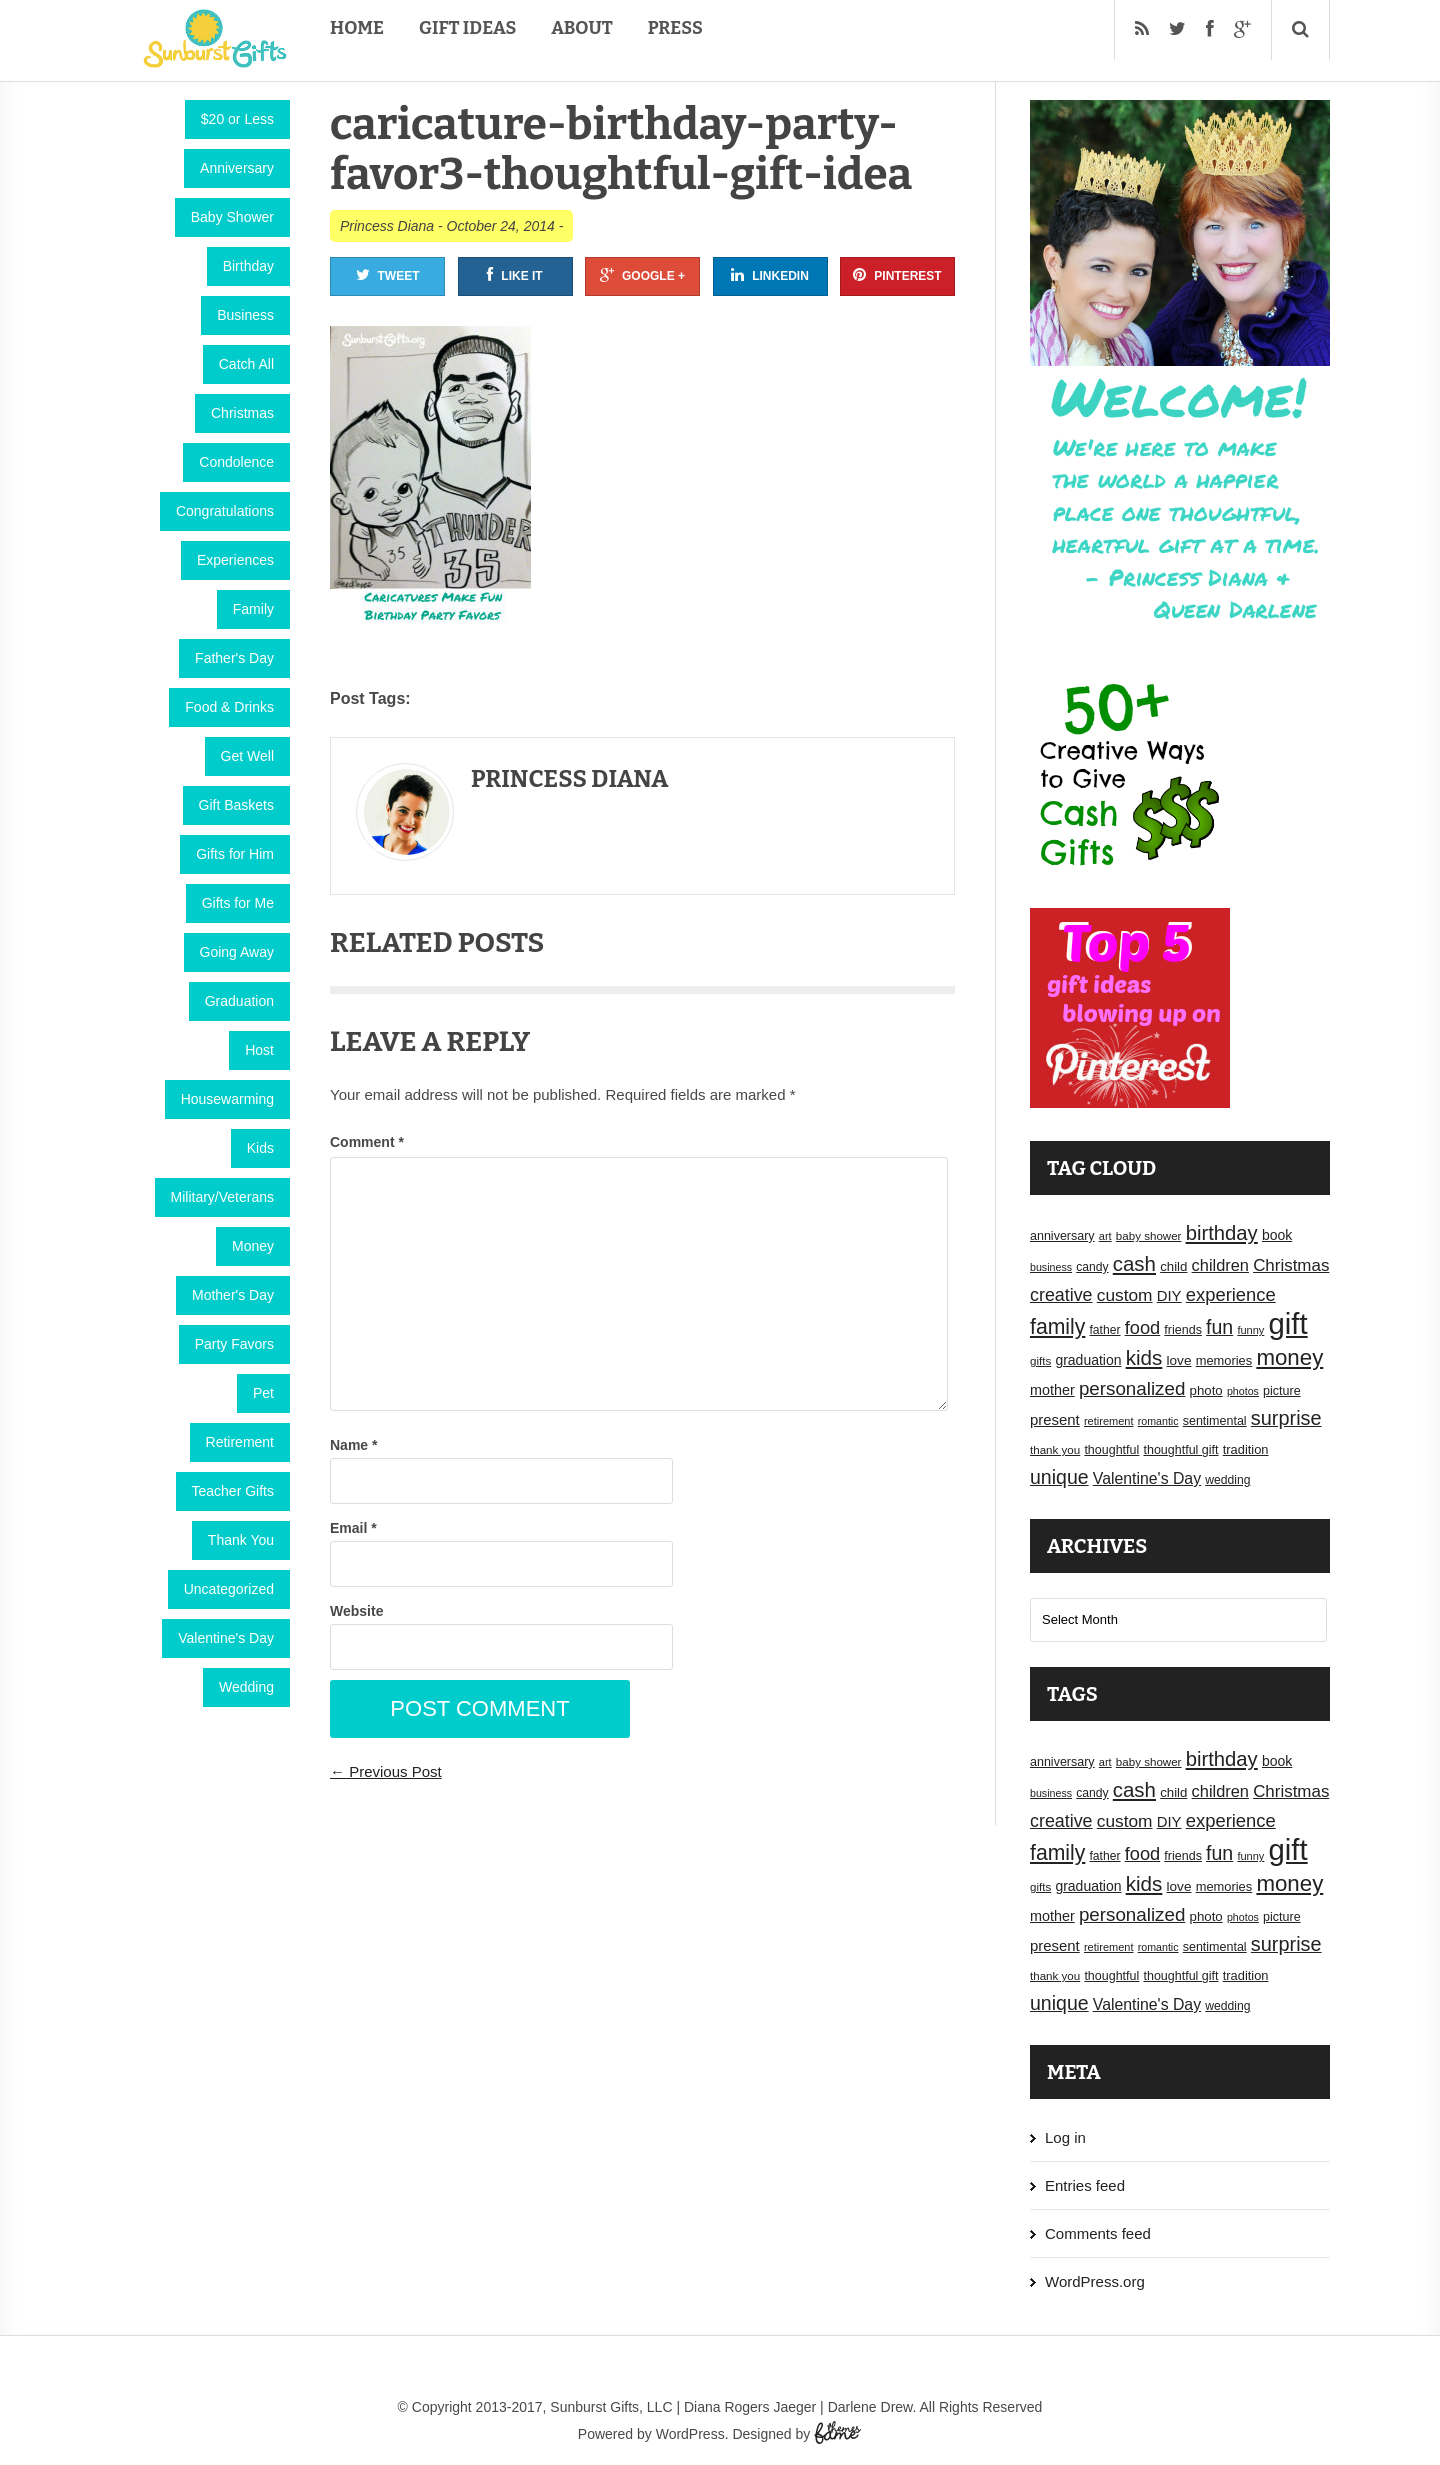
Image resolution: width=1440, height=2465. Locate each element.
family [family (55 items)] (1057, 1326)
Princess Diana (387, 226)
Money (253, 1246)
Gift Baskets (236, 805)
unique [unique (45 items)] (1059, 1477)
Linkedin (770, 275)
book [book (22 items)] (1277, 1235)
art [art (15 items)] (1105, 1236)
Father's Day (234, 658)
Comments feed (1098, 2233)
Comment (367, 1142)
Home (357, 28)
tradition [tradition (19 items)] (1246, 1449)
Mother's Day (233, 1295)
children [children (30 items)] (1220, 1265)
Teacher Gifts (233, 1491)
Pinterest (897, 275)
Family (253, 609)
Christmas (242, 413)
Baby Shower (232, 217)
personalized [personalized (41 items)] (1132, 1388)
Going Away (237, 952)
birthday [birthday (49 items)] (1222, 1233)
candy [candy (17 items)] (1092, 1267)
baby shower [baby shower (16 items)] (1149, 1236)
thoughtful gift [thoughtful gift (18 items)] (1180, 1450)
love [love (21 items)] (1179, 1360)
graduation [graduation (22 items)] (1088, 1360)
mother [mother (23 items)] (1052, 1390)
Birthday (248, 266)
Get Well (247, 756)
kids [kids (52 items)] (1144, 1357)
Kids (260, 1148)
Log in (1065, 2137)
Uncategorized (229, 1589)
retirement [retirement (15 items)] (1109, 1421)
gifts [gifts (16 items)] (1040, 1361)
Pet (263, 1393)
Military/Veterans (222, 1197)
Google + (642, 275)
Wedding (246, 1687)
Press (675, 28)
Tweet (388, 275)
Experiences (235, 560)
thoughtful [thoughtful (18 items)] (1111, 1450)
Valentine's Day (226, 1638)
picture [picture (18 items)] (1282, 1391)
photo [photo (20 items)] (1206, 1390)
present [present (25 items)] (1055, 1420)
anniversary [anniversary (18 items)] (1062, 1236)
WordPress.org (1095, 2281)
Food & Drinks (229, 707)
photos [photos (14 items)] (1243, 1391)
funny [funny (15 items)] (1250, 1330)
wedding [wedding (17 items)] (1227, 1480)
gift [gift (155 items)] (1288, 1323)
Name (353, 1445)
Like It (514, 275)
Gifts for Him (235, 854)
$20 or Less (237, 119)
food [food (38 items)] (1143, 1327)
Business (245, 315)
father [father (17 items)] (1105, 1330)
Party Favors (234, 1344)
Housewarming (227, 1099)
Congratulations (225, 511)
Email (353, 1528)
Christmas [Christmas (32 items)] (1291, 1265)
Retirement (240, 1442)
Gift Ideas (467, 28)
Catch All (246, 364)
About (581, 28)
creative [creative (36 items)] (1061, 1295)
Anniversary (237, 168)
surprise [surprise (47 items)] (1286, 1418)
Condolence (236, 462)
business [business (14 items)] (1051, 1267)
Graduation (239, 1001)
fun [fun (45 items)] (1219, 1327)
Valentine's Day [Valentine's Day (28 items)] (1147, 1478)
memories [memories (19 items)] (1224, 1360)
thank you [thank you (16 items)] (1055, 1450)
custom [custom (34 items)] (1125, 1295)
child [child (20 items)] (1173, 1266)
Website (356, 1611)
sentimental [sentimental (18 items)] (1215, 1421)
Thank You (241, 1540)
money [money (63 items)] (1289, 1357)
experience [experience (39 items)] (1231, 1294)
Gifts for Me (238, 903)
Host (259, 1050)
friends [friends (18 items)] (1183, 1330)
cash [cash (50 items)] (1134, 1263)
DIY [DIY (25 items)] (1169, 1296)
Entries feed (1085, 2185)
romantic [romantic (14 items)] (1158, 1421)
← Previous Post (386, 1771)
